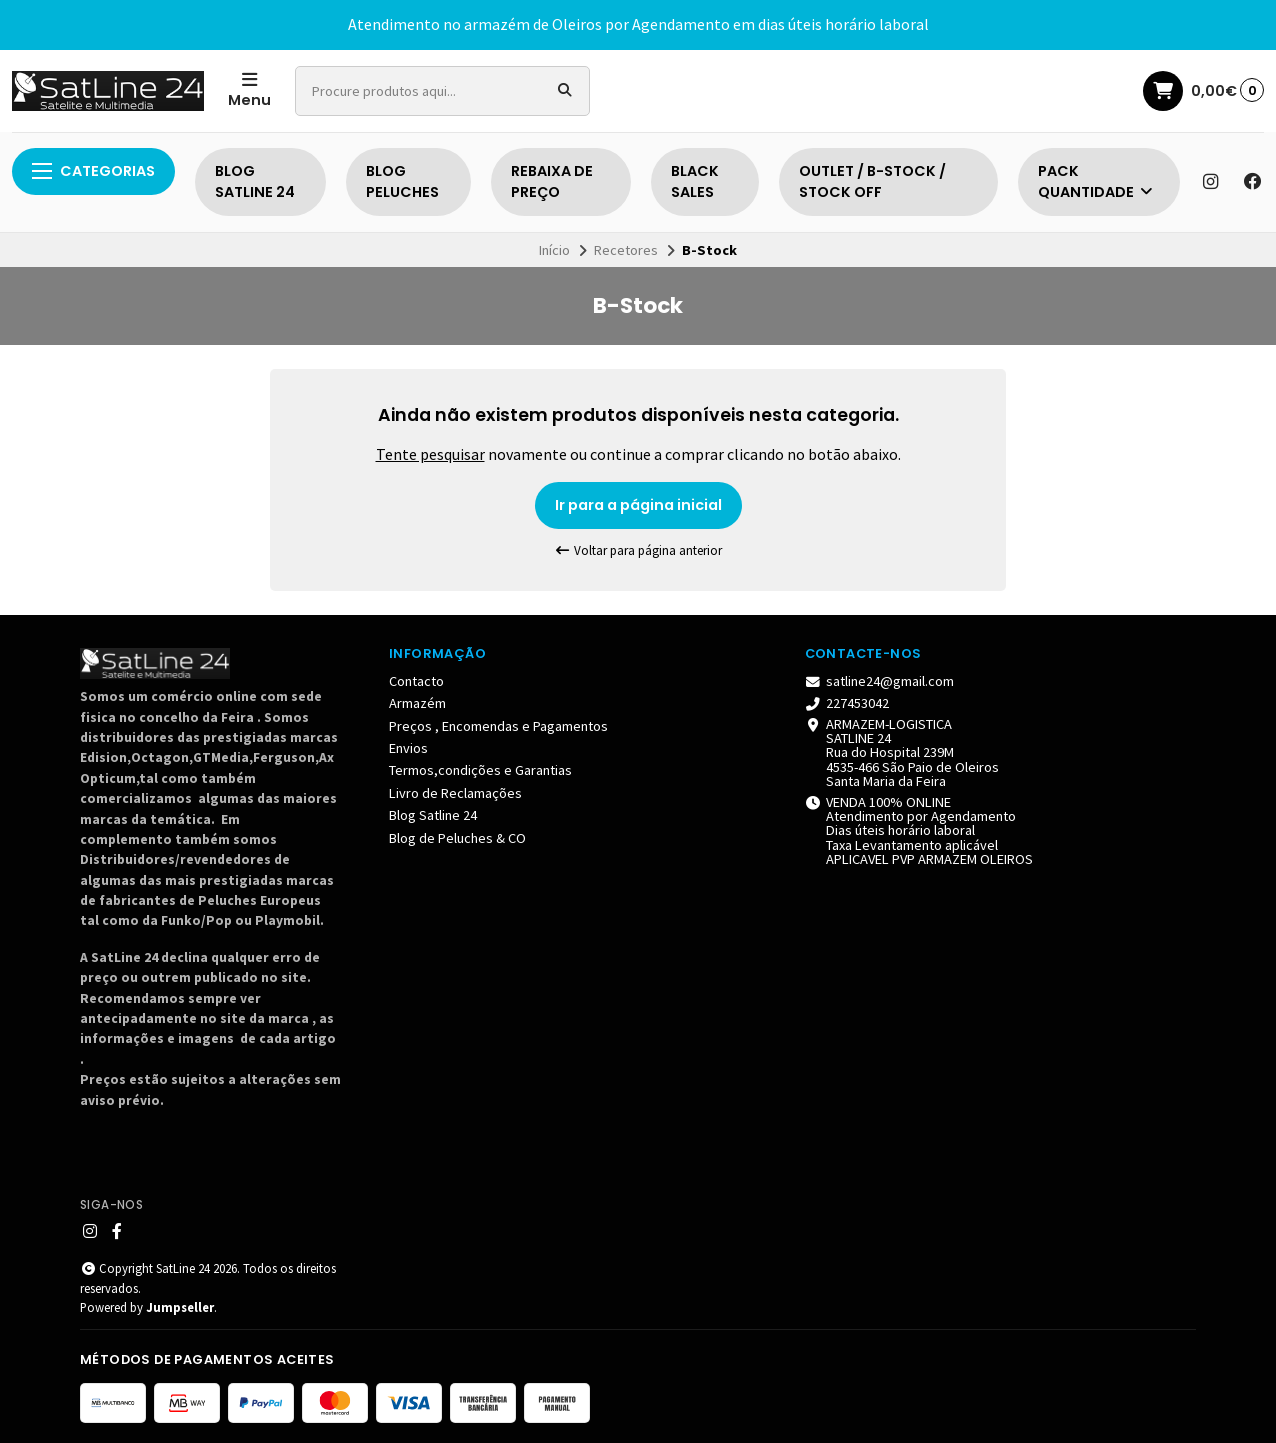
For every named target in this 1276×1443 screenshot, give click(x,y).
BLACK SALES (695, 182)
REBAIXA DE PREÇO (552, 182)
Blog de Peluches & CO (457, 838)
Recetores (626, 250)
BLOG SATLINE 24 (255, 182)
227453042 (847, 703)
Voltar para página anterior (638, 550)
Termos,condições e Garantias (480, 770)
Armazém (417, 703)
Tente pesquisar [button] (430, 454)
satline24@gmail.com (880, 681)
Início (554, 250)
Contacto (416, 681)
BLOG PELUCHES (402, 182)
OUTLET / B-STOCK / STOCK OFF (872, 182)
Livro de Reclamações (455, 793)
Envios (408, 748)
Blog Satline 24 (433, 815)
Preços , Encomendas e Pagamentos (498, 726)
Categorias (93, 171)
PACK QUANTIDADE (1096, 182)
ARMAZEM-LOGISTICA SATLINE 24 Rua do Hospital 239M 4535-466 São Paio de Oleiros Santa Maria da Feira (902, 753)
